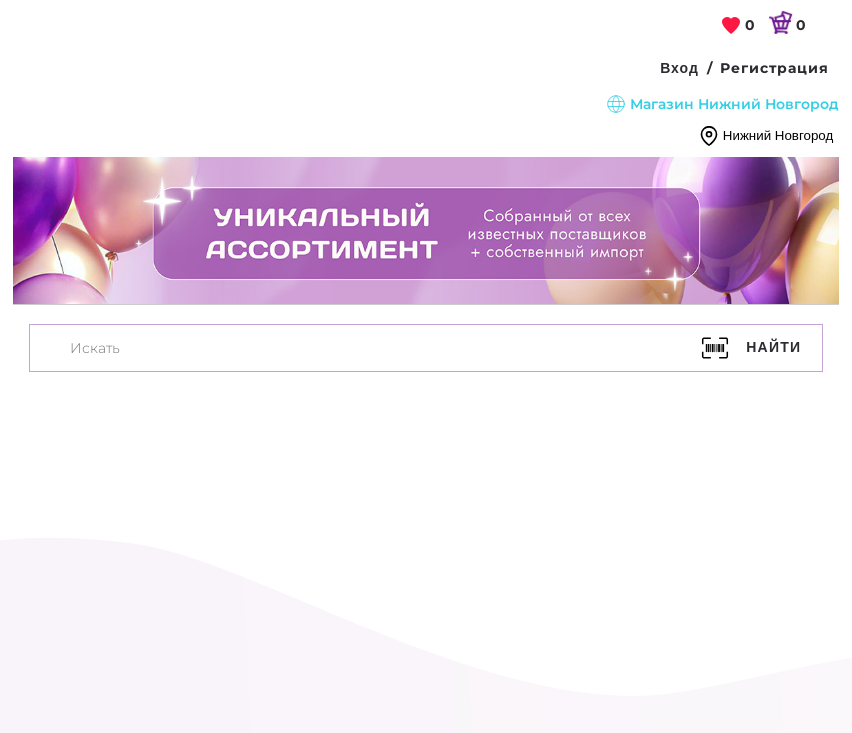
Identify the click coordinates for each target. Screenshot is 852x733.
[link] (739, 26)
